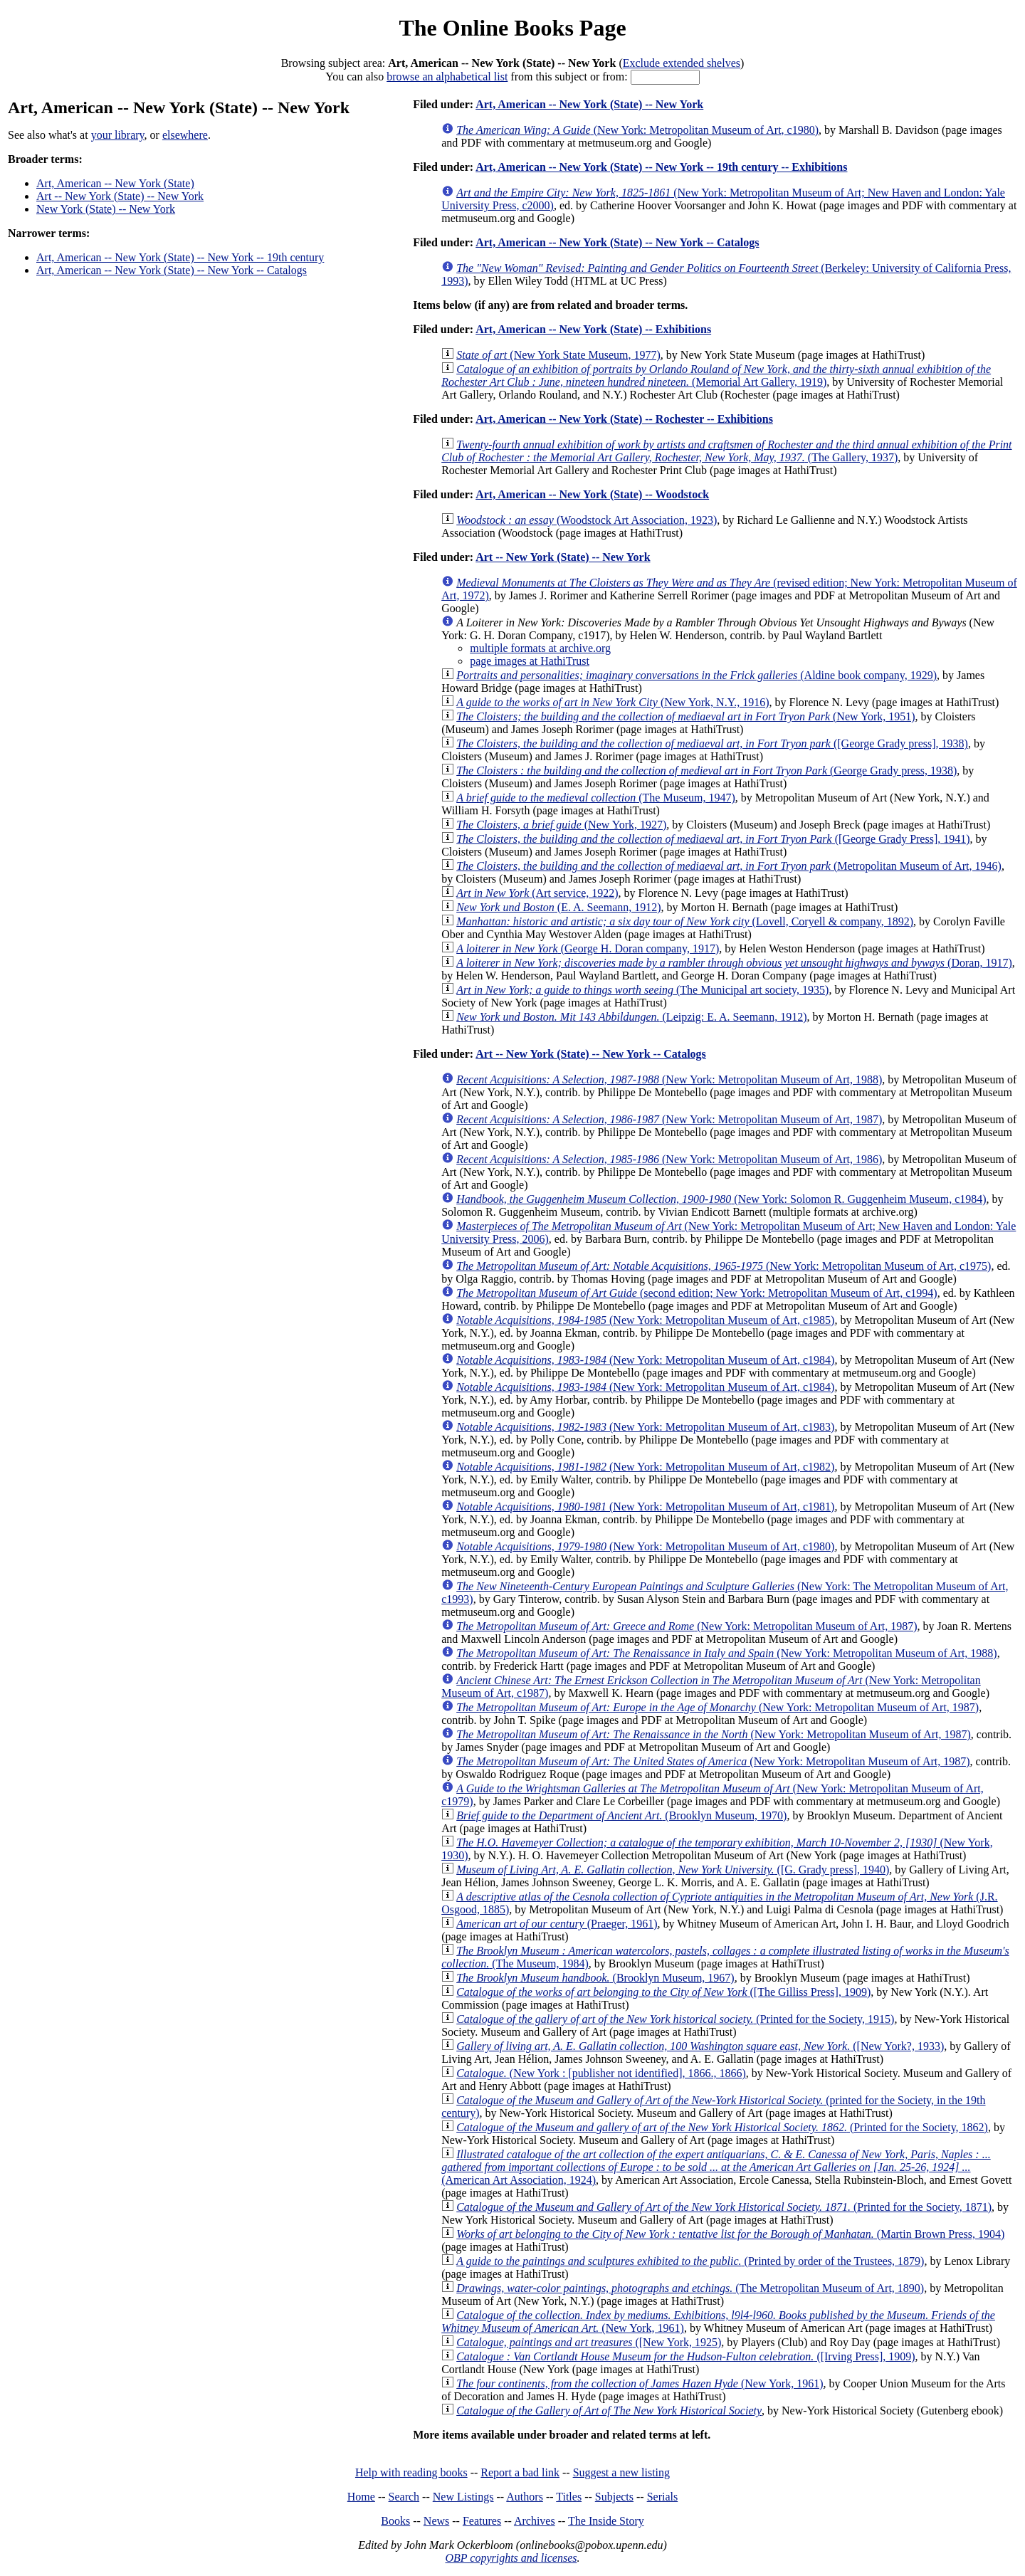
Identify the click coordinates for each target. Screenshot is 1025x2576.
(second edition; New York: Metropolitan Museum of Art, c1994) (696, 1293)
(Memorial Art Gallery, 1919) (716, 375)
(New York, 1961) (639, 2383)
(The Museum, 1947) (595, 798)
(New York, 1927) (561, 825)
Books (395, 2521)
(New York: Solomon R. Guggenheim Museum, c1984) (721, 1199)
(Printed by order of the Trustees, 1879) (690, 2261)
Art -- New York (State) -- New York (120, 196)
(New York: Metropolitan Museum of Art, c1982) (645, 1467)
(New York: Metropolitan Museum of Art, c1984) (645, 1360)
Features (482, 2521)
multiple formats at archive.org (540, 648)
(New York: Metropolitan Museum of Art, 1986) (669, 1159)
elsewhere (185, 135)
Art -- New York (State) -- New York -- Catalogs (590, 1054)
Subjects (614, 2497)
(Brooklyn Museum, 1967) (595, 1978)
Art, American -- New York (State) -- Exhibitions (593, 329)
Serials (662, 2497)
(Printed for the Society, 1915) (675, 2019)
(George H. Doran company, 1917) (587, 948)
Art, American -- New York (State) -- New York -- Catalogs (171, 270)
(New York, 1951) (685, 716)
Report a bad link (519, 2472)
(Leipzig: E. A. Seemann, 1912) (631, 1017)
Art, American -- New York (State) (115, 183)
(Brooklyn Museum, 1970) (621, 1815)
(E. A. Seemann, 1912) (558, 907)
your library (117, 135)
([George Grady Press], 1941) (712, 839)
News (436, 2521)
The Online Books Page (512, 28)
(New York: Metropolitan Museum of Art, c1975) (723, 1266)
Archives (534, 2521)
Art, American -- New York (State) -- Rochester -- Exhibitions (624, 419)
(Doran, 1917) (734, 963)
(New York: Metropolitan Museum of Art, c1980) (637, 130)
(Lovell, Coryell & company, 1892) (684, 921)
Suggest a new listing (621, 2472)
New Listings (463, 2497)
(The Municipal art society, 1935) (642, 990)
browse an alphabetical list (447, 76)
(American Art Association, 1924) (715, 2167)
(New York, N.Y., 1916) (612, 702)
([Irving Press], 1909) (685, 2356)
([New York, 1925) (588, 2342)
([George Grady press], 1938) (712, 743)
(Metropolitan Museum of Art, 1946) (729, 866)
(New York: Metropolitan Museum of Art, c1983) (645, 1427)
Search (404, 2497)
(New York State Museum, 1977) (558, 355)
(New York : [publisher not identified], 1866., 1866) (601, 2073)
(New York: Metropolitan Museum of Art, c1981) (645, 1506)
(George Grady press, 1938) (706, 770)
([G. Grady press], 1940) (672, 1869)
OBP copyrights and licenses (511, 2558)
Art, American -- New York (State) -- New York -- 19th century (180, 257)
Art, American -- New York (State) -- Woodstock (592, 494)
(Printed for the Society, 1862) (722, 2127)
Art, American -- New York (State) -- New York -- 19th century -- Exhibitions (661, 167)
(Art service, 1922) (537, 893)
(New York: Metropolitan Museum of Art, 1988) (669, 1079)
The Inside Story (606, 2521)
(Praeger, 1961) (556, 1924)
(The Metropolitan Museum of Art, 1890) (690, 2288)
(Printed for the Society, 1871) (724, 2207)
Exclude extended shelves (681, 63)
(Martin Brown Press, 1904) (730, 2234)
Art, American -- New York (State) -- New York (589, 104)
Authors (524, 2497)
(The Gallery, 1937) (726, 450)
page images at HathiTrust (529, 661)
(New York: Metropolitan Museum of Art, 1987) (669, 1119)
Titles (569, 2497)
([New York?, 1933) (700, 2046)
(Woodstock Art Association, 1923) (586, 520)
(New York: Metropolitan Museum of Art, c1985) (645, 1320)
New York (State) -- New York (105, 209)
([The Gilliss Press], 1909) (663, 1992)
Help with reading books (411, 2472)
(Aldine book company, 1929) (696, 675)
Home (361, 2497)
